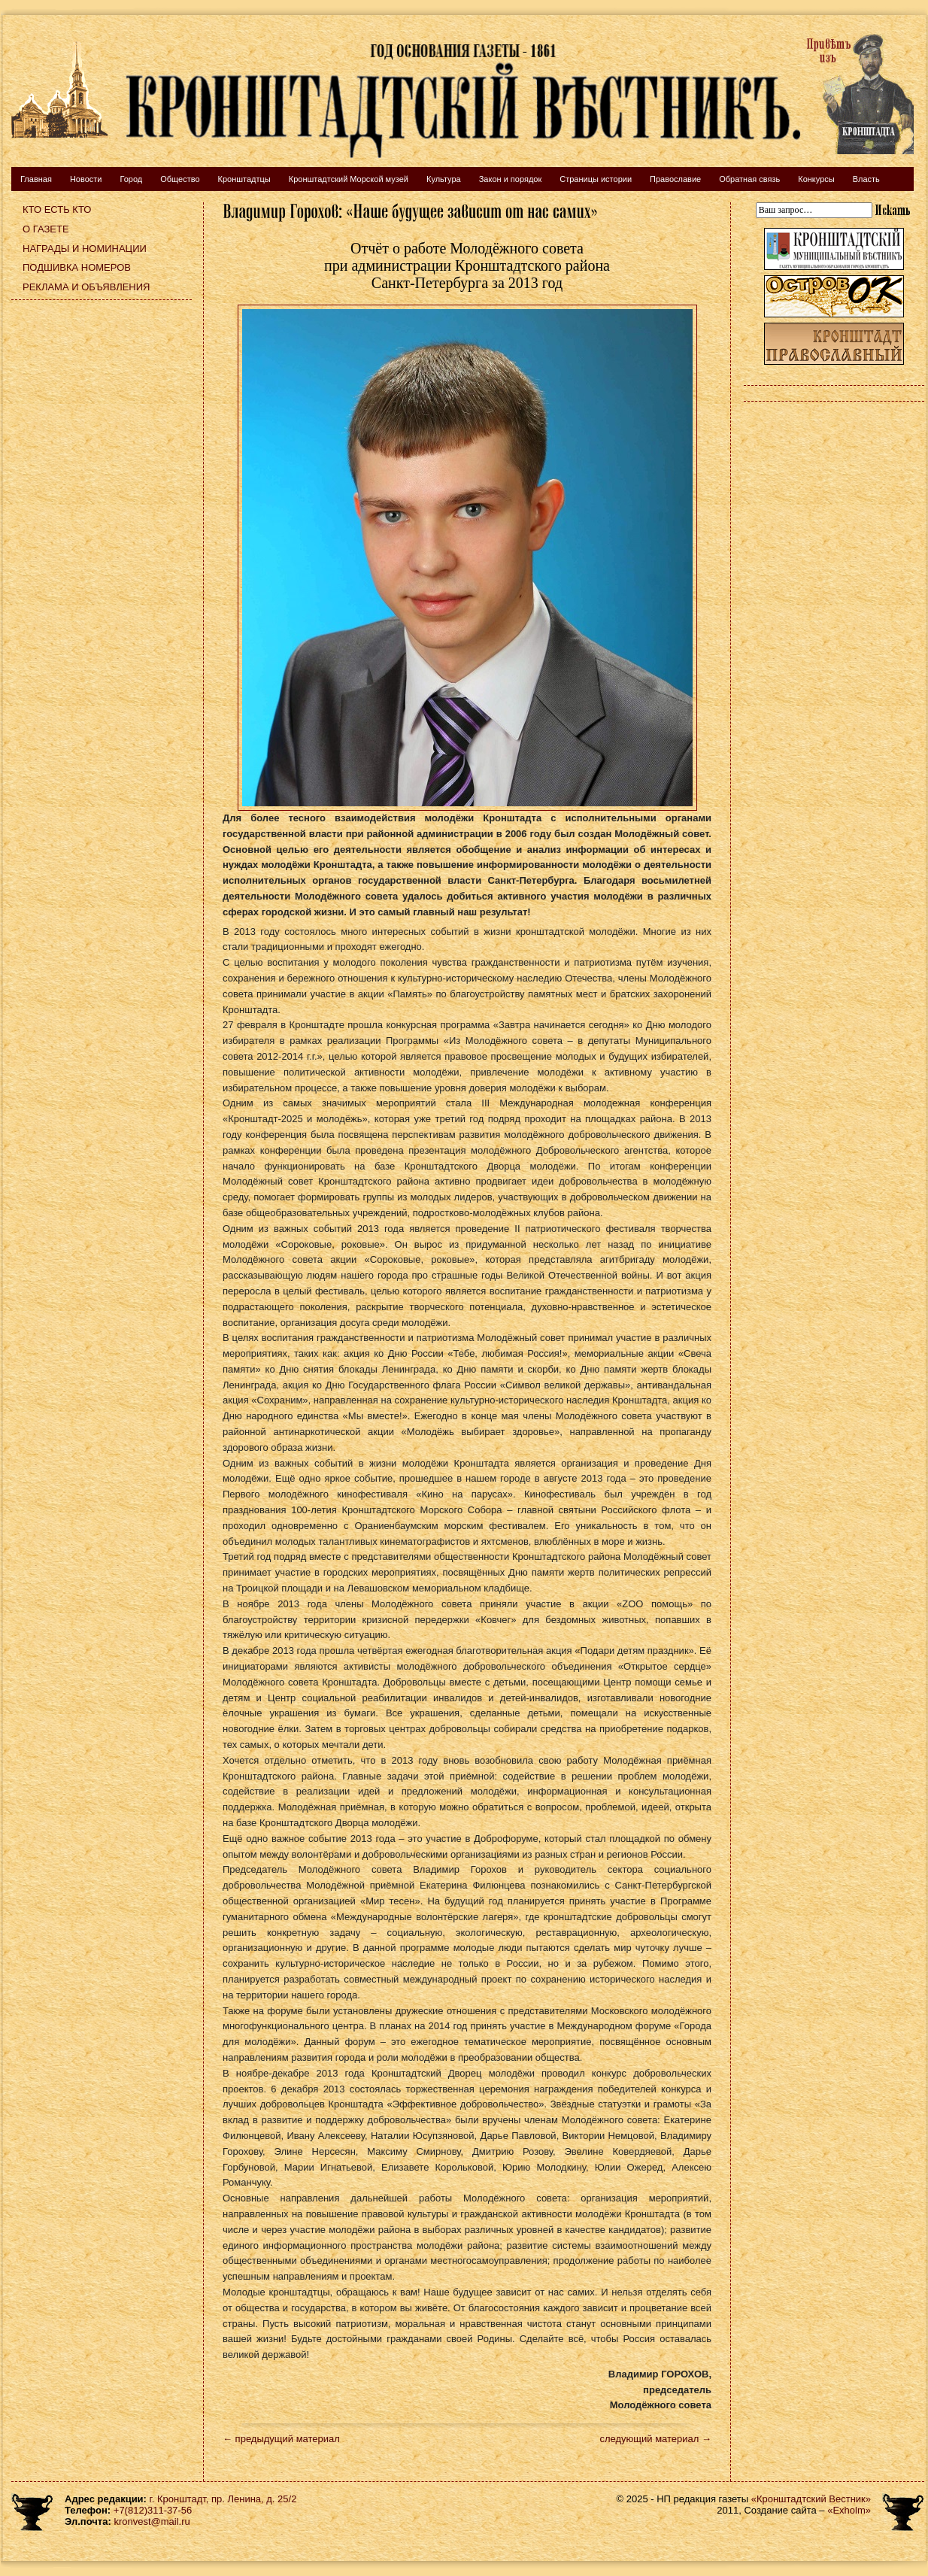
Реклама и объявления (86, 287)
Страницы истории (596, 179)
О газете (46, 229)
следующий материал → (655, 2438)
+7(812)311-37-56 (153, 2510)
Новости (86, 179)
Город (131, 179)
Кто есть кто (57, 209)
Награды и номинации (85, 248)
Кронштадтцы (244, 179)
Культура (443, 179)
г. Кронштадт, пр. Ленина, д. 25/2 (223, 2499)
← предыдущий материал (281, 2438)
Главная (36, 179)
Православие (675, 179)
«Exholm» (849, 2510)
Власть (866, 179)
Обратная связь (749, 179)
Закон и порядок (510, 179)
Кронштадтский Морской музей (348, 179)
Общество (179, 179)
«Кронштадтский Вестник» (811, 2499)
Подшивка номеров (77, 267)
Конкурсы (816, 179)
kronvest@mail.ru (152, 2521)
